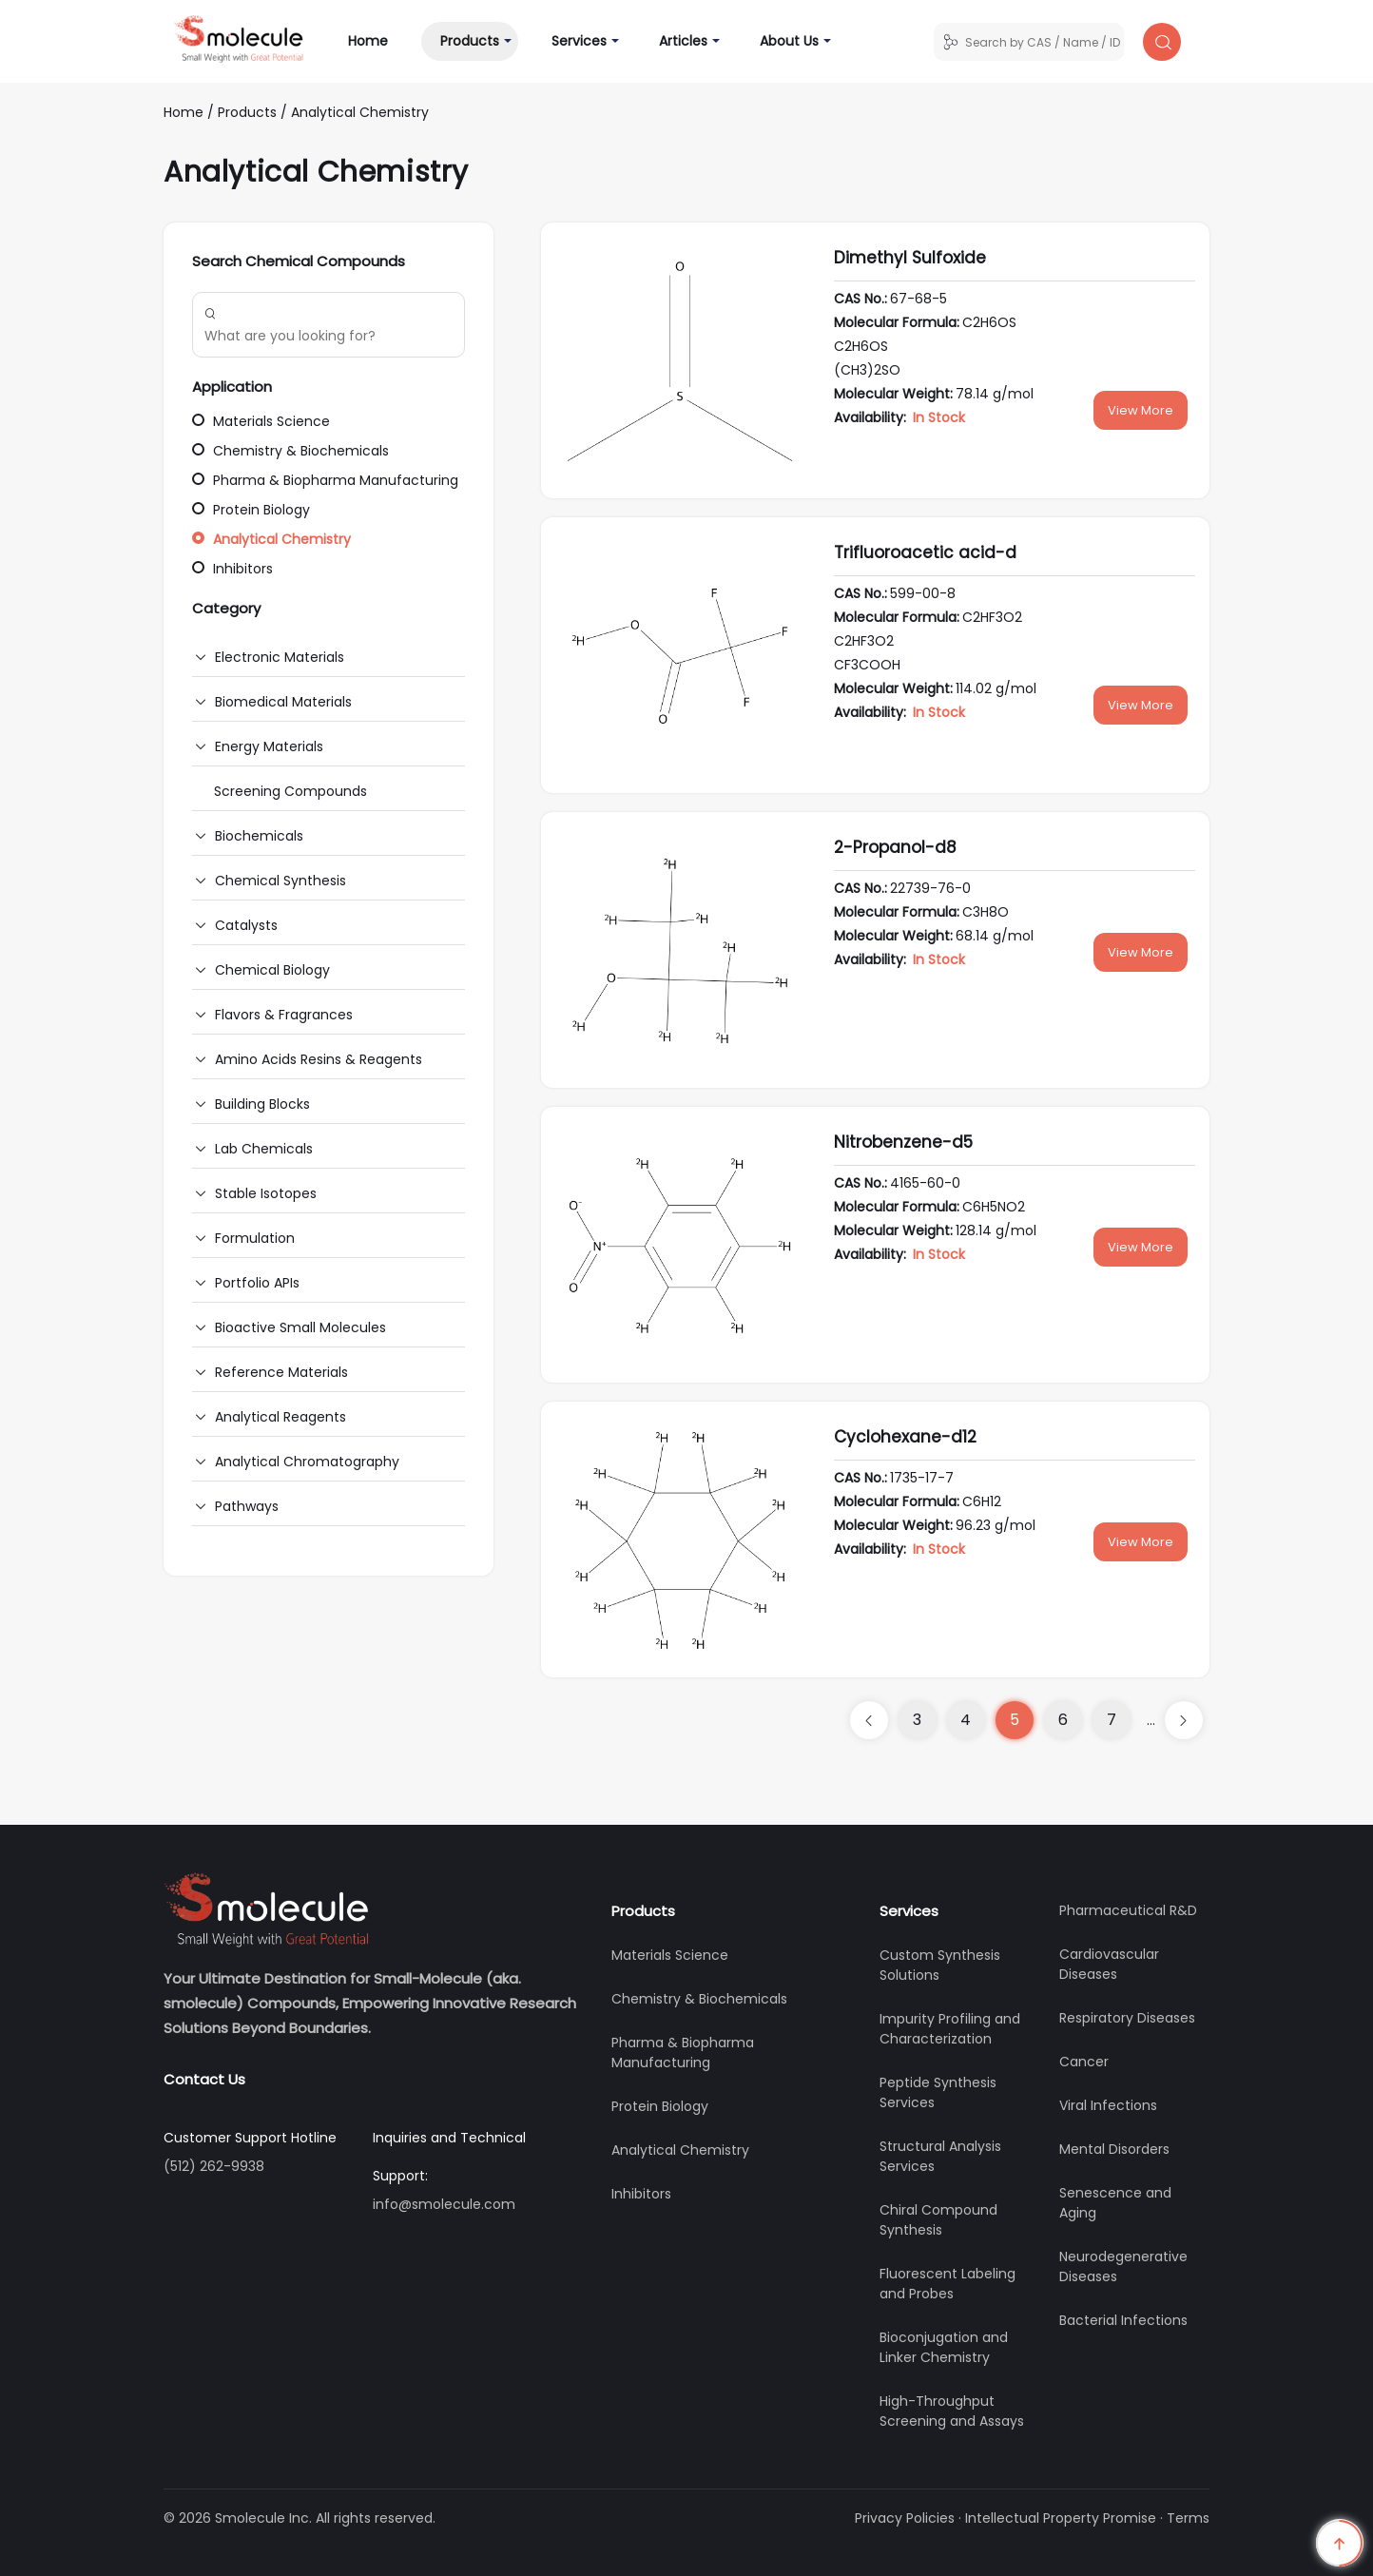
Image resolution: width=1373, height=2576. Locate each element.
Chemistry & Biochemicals (290, 450)
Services (579, 40)
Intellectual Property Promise (1060, 2518)
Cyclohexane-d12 (905, 1436)
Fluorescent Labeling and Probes (947, 2283)
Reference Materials (281, 1372)
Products (469, 40)
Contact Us (204, 2079)
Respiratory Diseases (1127, 2017)
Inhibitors (232, 568)
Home (377, 40)
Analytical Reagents (280, 1416)
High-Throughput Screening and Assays (952, 2411)
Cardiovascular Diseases (1109, 1964)
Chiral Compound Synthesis (938, 2219)
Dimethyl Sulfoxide (910, 257)
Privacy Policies (905, 2518)
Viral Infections (1108, 2105)
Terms (1188, 2518)
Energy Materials (269, 746)
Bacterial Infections (1123, 2320)
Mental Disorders (1114, 2149)
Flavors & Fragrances (284, 1014)
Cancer (1084, 2061)
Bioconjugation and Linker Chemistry (944, 2347)
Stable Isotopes (266, 1193)
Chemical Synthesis (280, 880)
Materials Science (261, 421)
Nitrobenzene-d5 (903, 1142)
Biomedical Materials (283, 701)
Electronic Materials (279, 657)
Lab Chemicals (264, 1148)
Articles (683, 40)
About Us (789, 40)
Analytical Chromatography (307, 1461)
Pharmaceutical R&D (1128, 1910)
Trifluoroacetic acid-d (925, 552)
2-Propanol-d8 (895, 847)
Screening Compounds (290, 791)
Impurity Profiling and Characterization (950, 2028)
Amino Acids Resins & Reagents (318, 1059)
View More (1140, 410)
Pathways (247, 1506)
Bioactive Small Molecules (300, 1327)
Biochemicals (259, 835)
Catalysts (246, 925)
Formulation (255, 1238)
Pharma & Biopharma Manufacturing (325, 480)
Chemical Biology (272, 969)
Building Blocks (262, 1104)
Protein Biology (251, 509)
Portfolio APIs (257, 1282)
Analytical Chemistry (360, 112)
